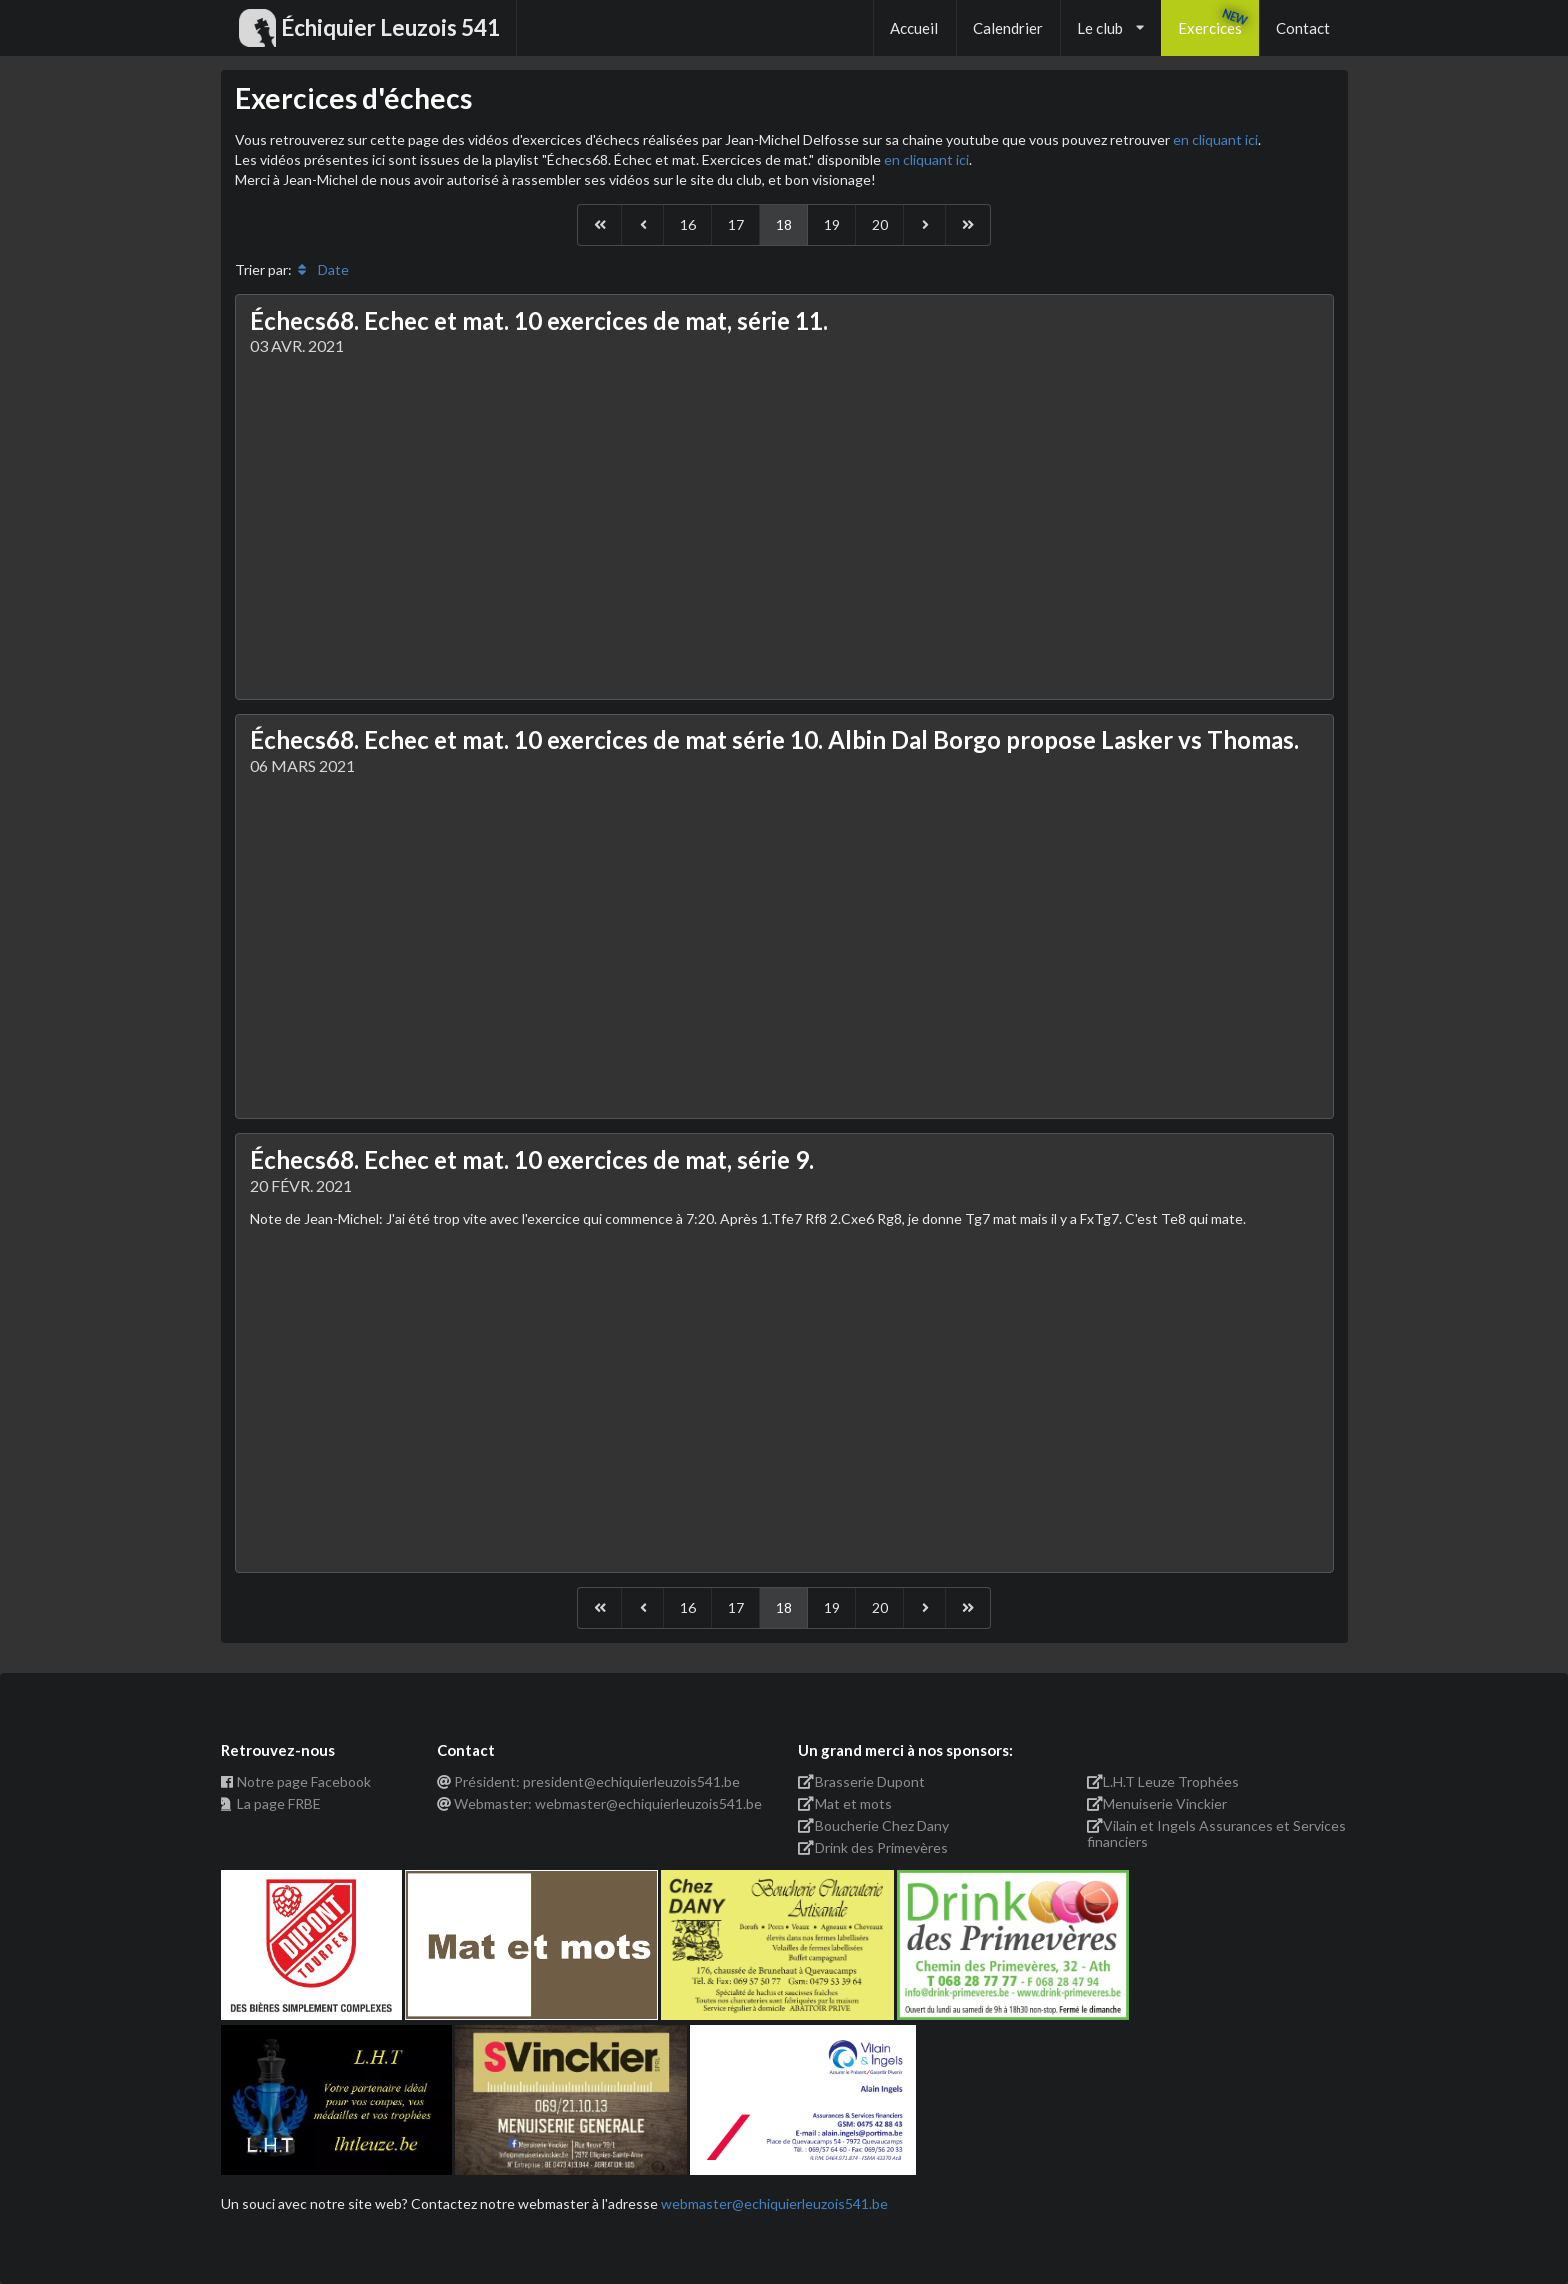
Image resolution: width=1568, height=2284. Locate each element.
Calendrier (1008, 28)
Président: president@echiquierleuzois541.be (588, 1782)
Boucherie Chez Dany (873, 1825)
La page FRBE (271, 1803)
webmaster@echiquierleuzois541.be (774, 2203)
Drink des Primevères (873, 1847)
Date (322, 269)
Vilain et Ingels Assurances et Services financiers (1217, 1833)
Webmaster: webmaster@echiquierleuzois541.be (599, 1803)
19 (832, 224)
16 (688, 224)
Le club (1110, 28)
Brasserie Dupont (861, 1782)
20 (880, 224)
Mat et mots (845, 1803)
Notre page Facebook (296, 1782)
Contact (1303, 28)
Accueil (914, 28)
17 (736, 224)
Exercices (1210, 28)
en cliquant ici (1215, 139)
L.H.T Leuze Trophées (1163, 1782)
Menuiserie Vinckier (1157, 1803)
